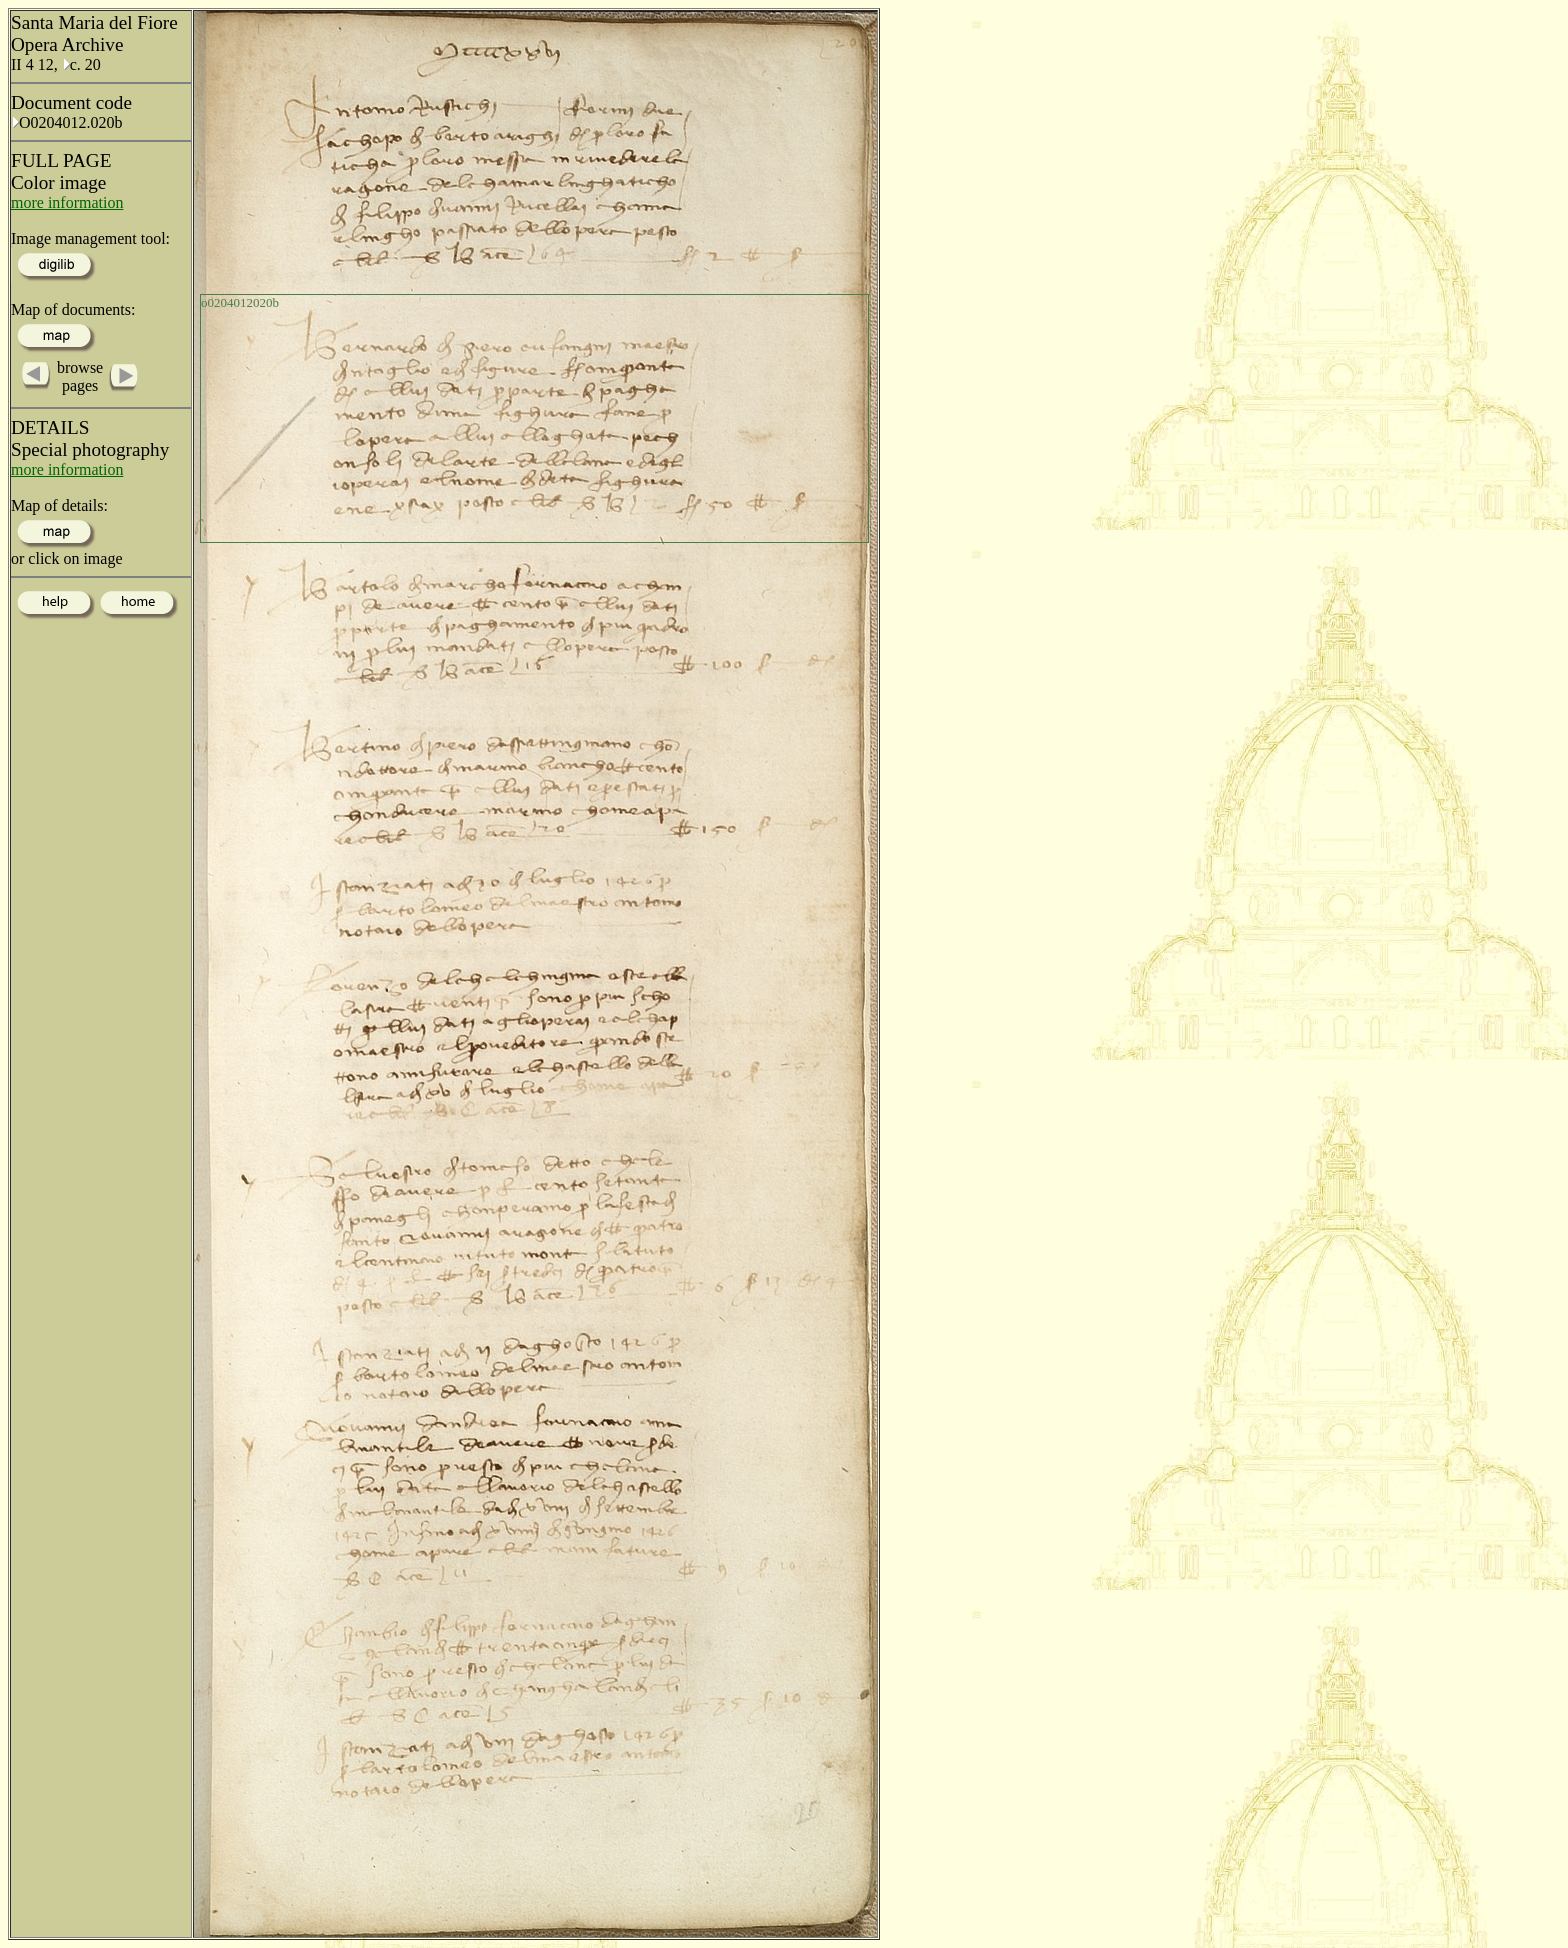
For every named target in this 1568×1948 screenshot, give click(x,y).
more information (67, 202)
